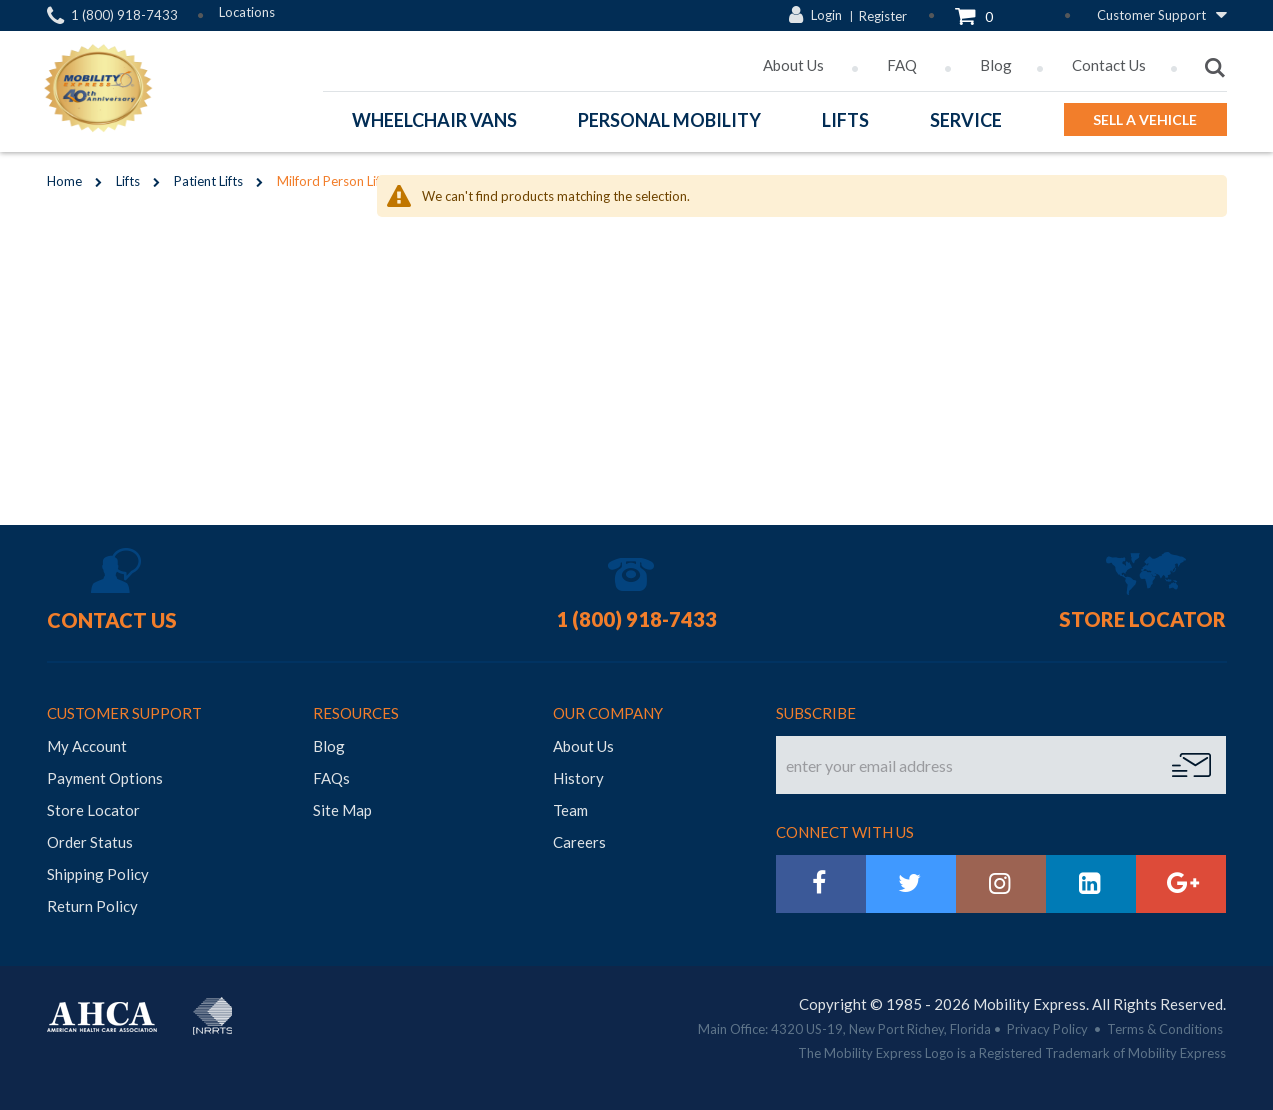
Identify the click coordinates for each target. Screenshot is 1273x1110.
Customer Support (1151, 15)
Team (570, 805)
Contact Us (1109, 65)
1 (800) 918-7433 (124, 15)
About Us (795, 65)
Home (64, 181)
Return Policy (92, 901)
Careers (579, 837)
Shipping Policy (98, 869)
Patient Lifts (208, 181)
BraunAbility (260, 999)
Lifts (128, 181)
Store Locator (1142, 614)
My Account (87, 741)
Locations (247, 12)
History (578, 773)
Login (826, 15)
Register (883, 16)
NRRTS (212, 1012)
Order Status (90, 837)
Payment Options (105, 773)
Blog (996, 65)
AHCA (102, 1012)
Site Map (342, 805)
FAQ (903, 65)
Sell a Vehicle (1145, 119)
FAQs (331, 773)
